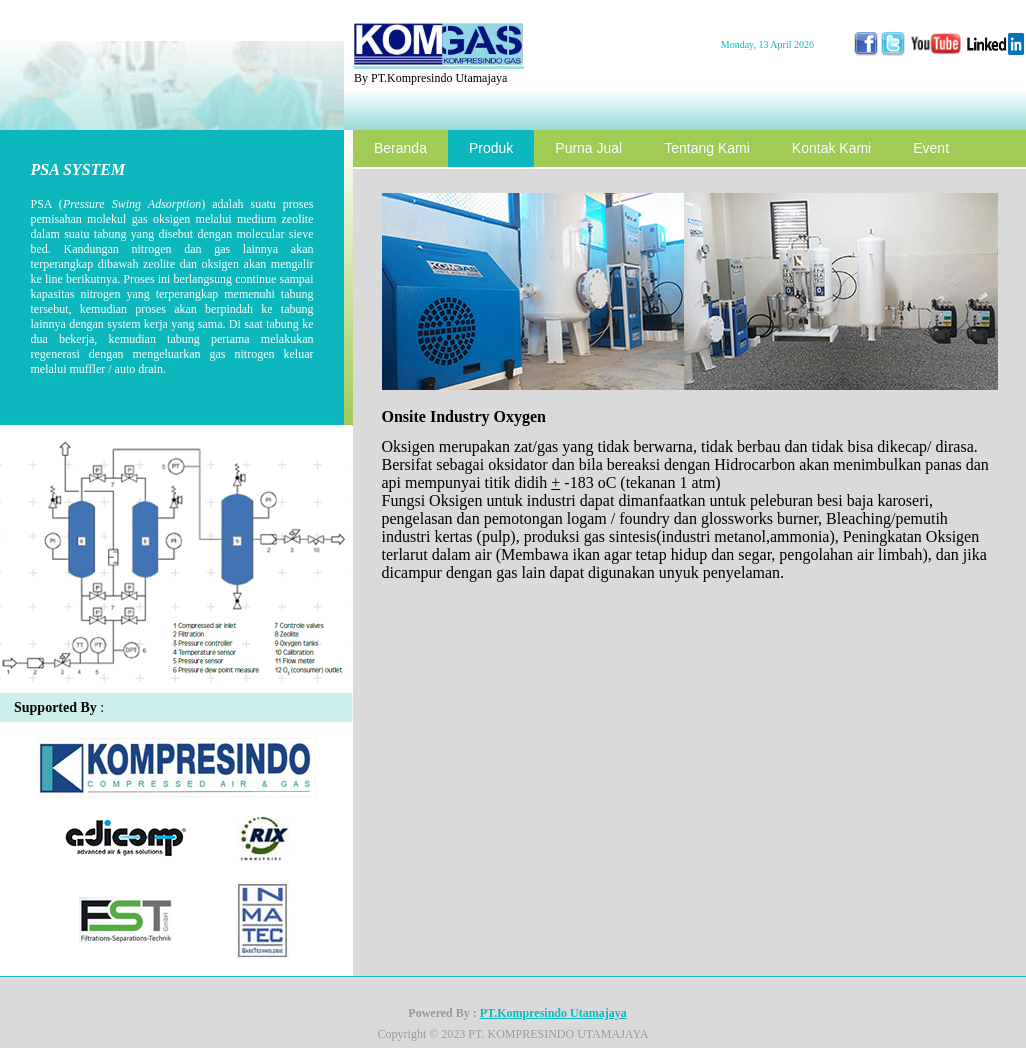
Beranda (400, 148)
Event (931, 148)
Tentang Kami (707, 148)
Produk (491, 148)
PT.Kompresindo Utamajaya (553, 1013)
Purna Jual (588, 148)
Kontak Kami (831, 148)
